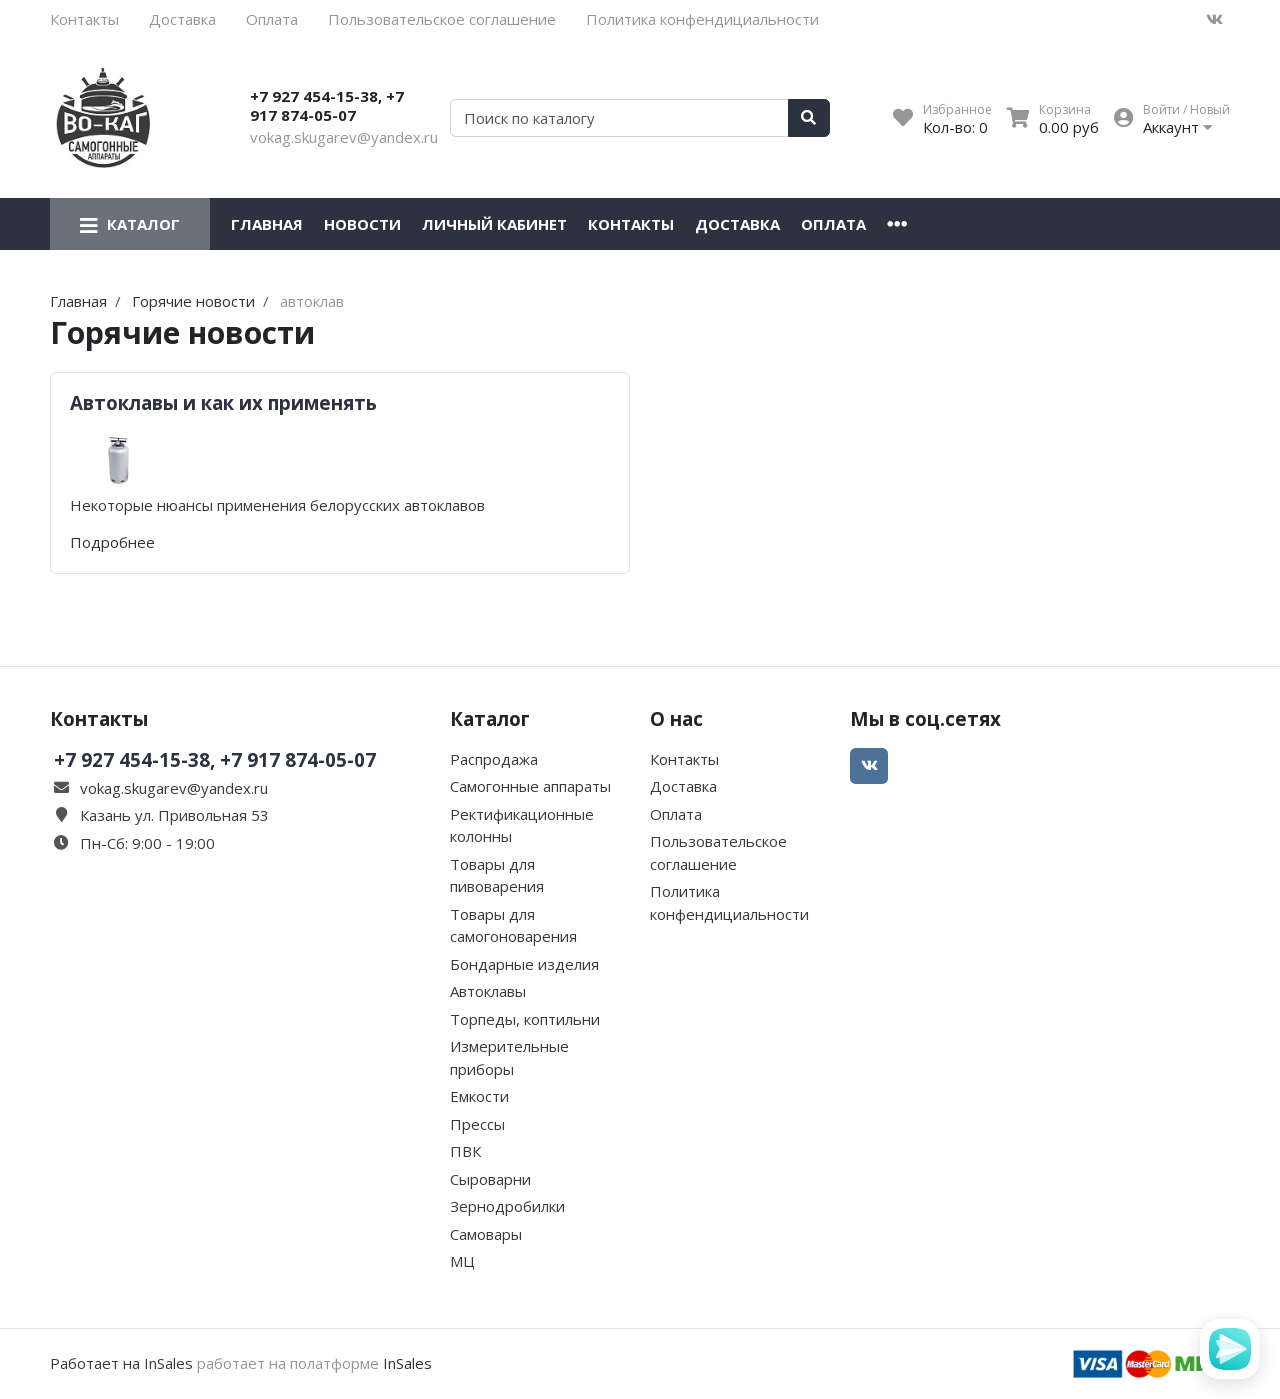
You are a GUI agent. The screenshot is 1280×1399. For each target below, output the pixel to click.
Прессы (477, 1124)
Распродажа (494, 759)
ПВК (465, 1151)
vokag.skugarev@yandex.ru (344, 137)
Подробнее (112, 542)
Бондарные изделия (524, 964)
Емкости (479, 1096)
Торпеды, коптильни (525, 1019)
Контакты (84, 19)
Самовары (486, 1234)
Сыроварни (490, 1179)
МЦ (462, 1261)
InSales (407, 1363)
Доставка (182, 19)
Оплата (272, 19)
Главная (267, 224)
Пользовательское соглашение (442, 19)
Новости (362, 224)
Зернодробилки (507, 1206)
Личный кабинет (494, 224)
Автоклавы (488, 991)
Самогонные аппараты (530, 786)
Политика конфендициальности (702, 19)
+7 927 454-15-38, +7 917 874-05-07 (327, 106)
